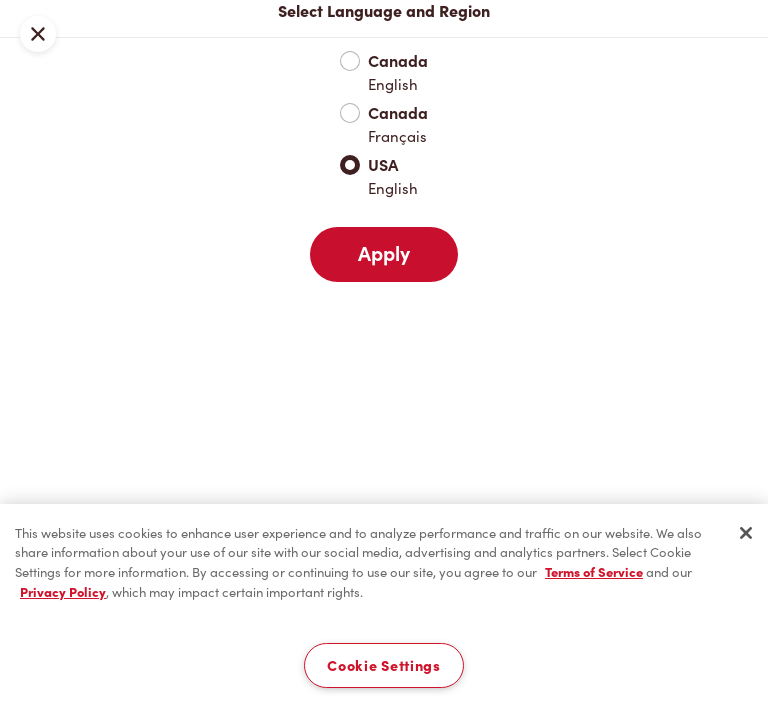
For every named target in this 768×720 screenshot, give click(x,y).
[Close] (746, 533)
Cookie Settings (384, 665)
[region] (384, 612)
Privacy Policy (63, 592)
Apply (384, 254)
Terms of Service (594, 572)
